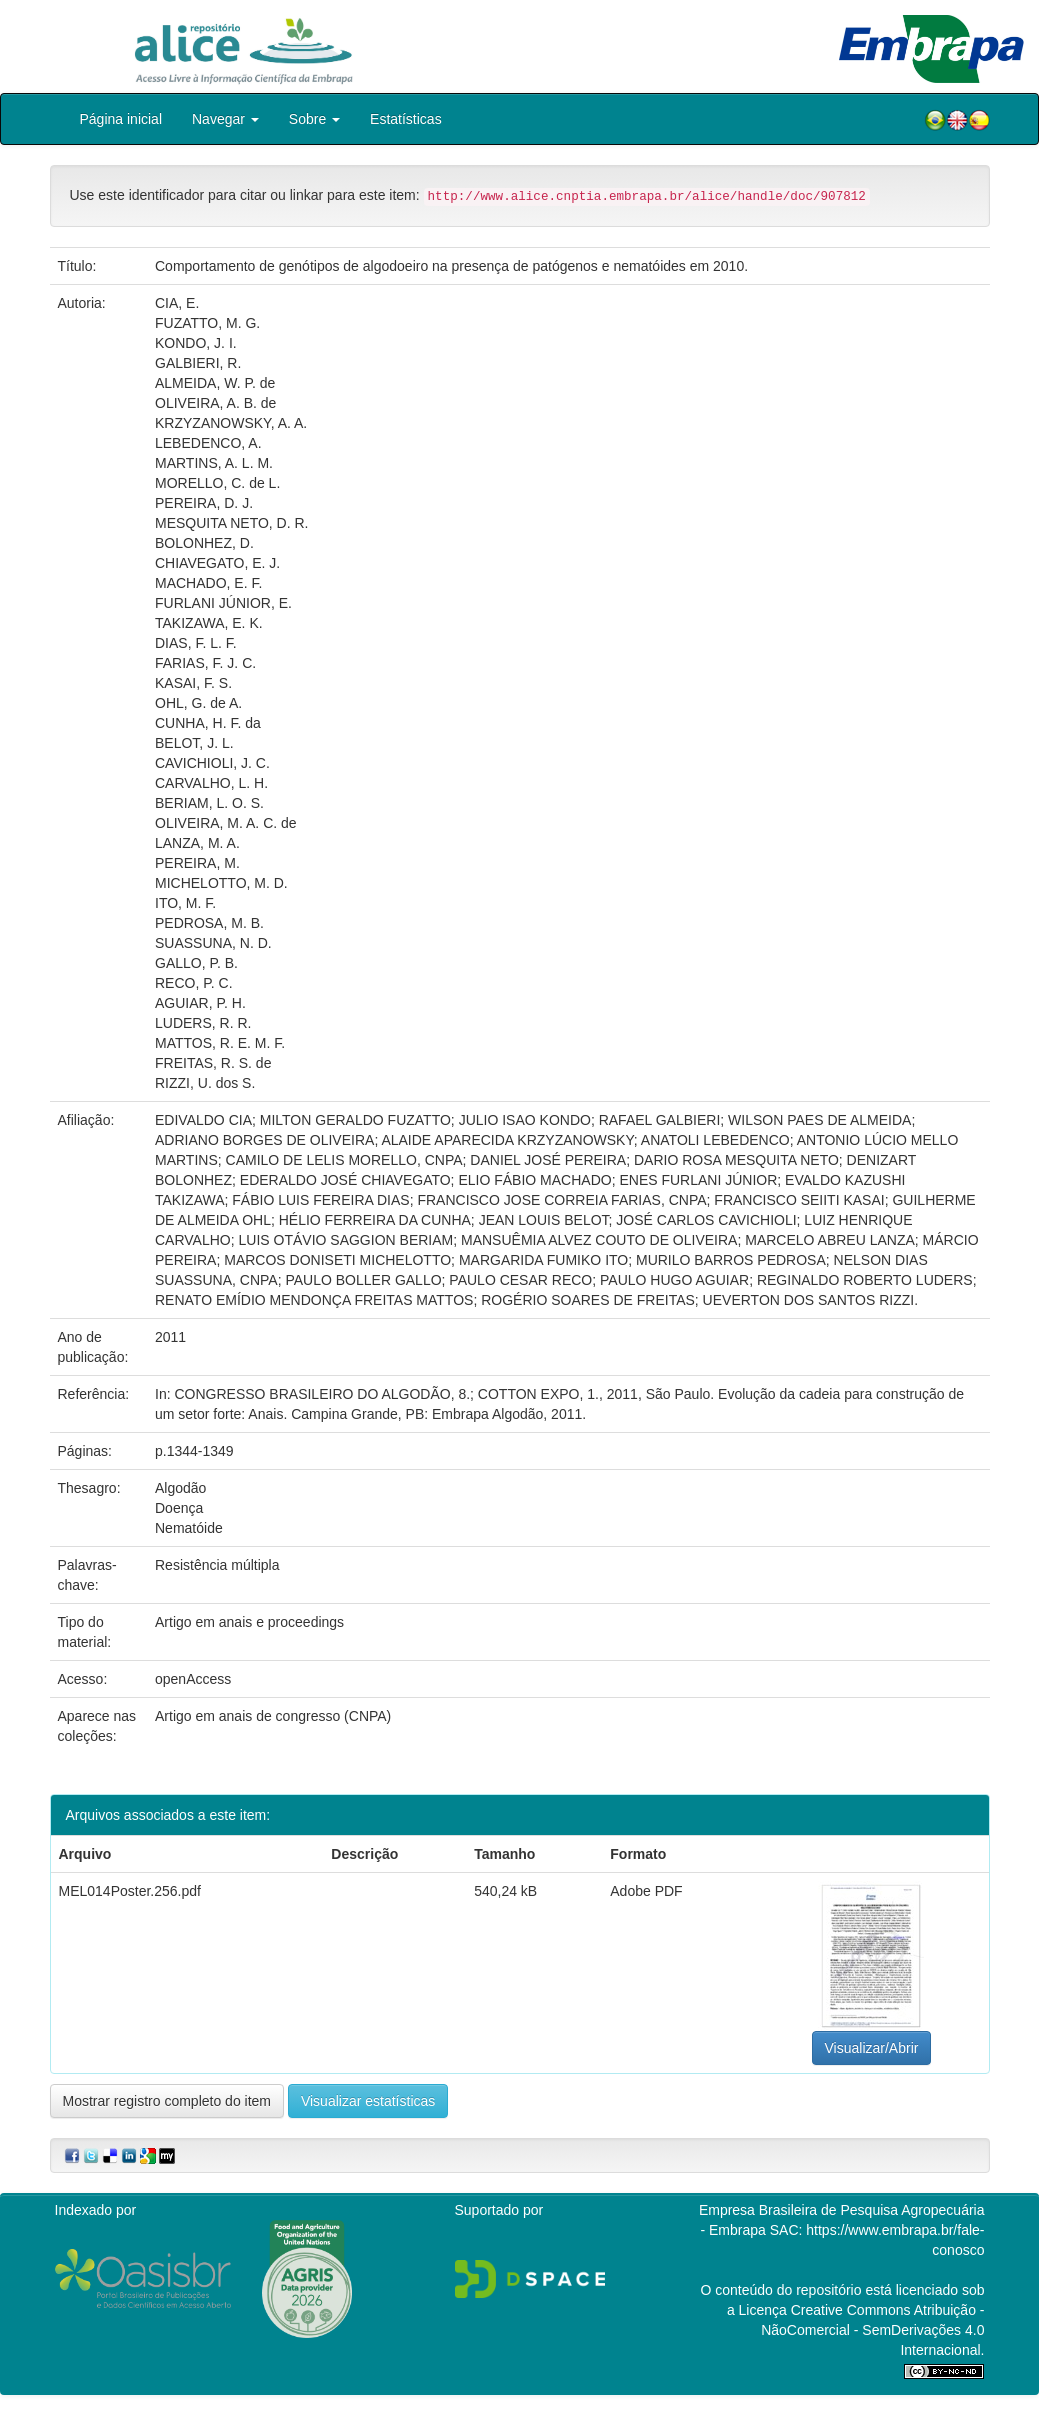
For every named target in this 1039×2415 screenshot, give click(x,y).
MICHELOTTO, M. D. (221, 883)
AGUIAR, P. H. (200, 1003)
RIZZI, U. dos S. (205, 1083)
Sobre (314, 119)
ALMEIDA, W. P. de (215, 383)
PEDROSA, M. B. (209, 923)
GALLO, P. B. (196, 963)
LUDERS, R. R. (203, 1023)
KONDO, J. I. (196, 343)
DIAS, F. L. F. (196, 643)
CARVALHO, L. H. (211, 783)
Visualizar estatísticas (368, 2101)
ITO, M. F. (185, 903)
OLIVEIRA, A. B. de (215, 403)
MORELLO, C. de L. (217, 483)
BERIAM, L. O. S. (209, 803)
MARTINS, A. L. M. (214, 463)
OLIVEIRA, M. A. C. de (226, 823)
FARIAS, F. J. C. (205, 663)
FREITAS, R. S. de (213, 1063)
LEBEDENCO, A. (208, 443)
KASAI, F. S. (193, 683)
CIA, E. (177, 303)
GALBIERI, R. (198, 363)
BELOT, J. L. (194, 743)
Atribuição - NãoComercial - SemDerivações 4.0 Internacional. (872, 2330)
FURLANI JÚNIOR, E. (223, 603)
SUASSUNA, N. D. (213, 943)
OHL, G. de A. (198, 703)
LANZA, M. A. (197, 843)
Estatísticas (406, 119)
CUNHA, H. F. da (208, 723)
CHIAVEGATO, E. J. (217, 563)
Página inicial (121, 119)
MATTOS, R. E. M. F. (220, 1043)
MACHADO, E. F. (208, 583)
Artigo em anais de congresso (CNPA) (273, 1716)
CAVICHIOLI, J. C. (212, 763)
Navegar (225, 119)
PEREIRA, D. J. (204, 503)
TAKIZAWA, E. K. (209, 623)
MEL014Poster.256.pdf (130, 1891)
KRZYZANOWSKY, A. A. (231, 423)
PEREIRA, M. (197, 863)
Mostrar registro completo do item (167, 2101)
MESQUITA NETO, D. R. (232, 523)
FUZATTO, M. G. (207, 323)
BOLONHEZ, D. (204, 543)
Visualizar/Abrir (872, 2048)
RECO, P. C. (194, 983)
